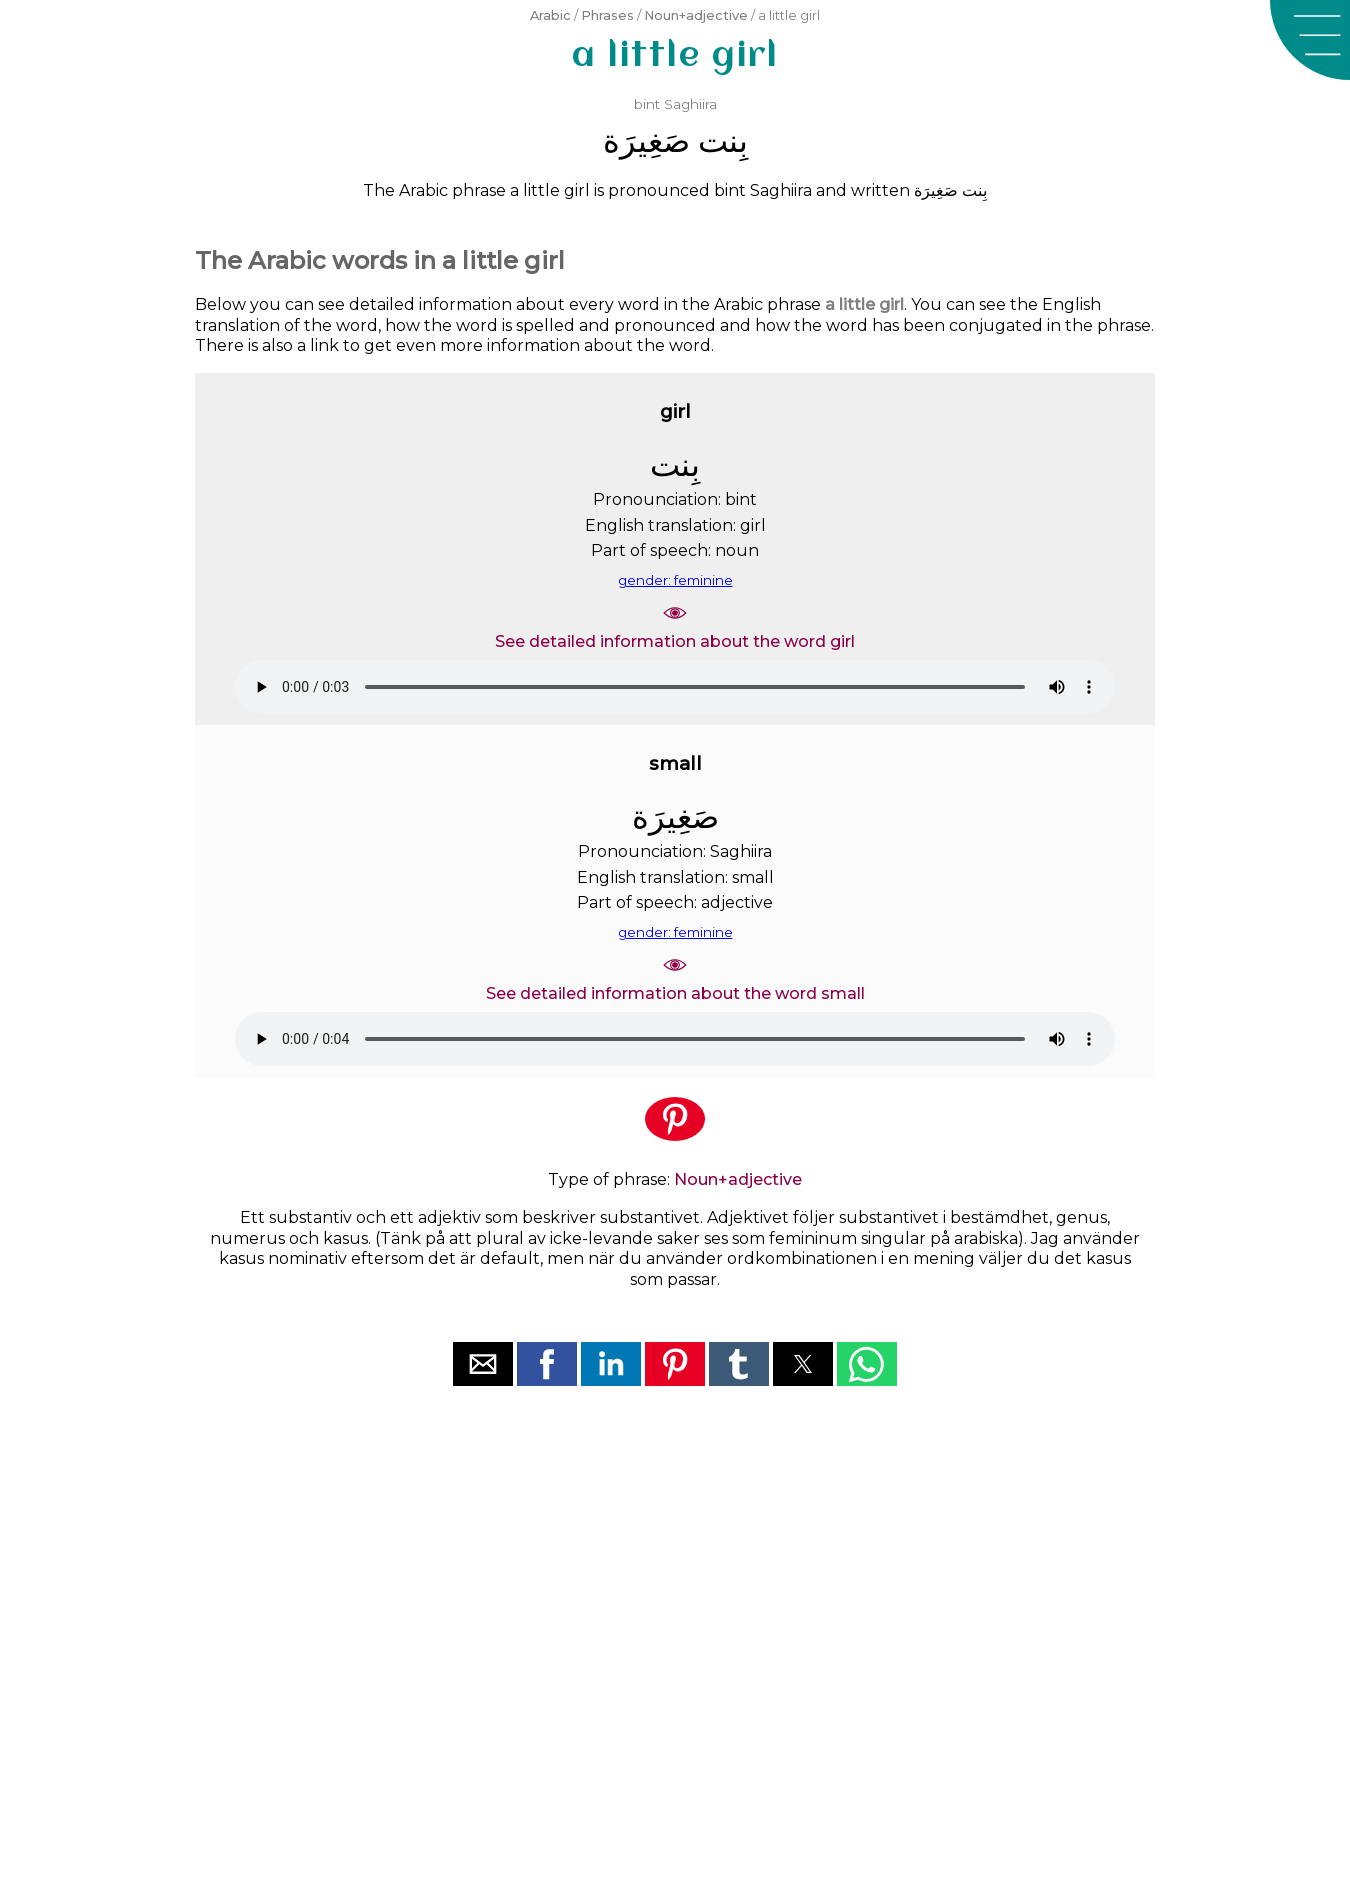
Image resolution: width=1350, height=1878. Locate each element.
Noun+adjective (696, 15)
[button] (1310, 40)
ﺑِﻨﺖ (723, 140)
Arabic (550, 15)
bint (647, 104)
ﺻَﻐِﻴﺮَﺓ (646, 140)
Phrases (607, 15)
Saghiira (690, 104)
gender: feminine (675, 580)
